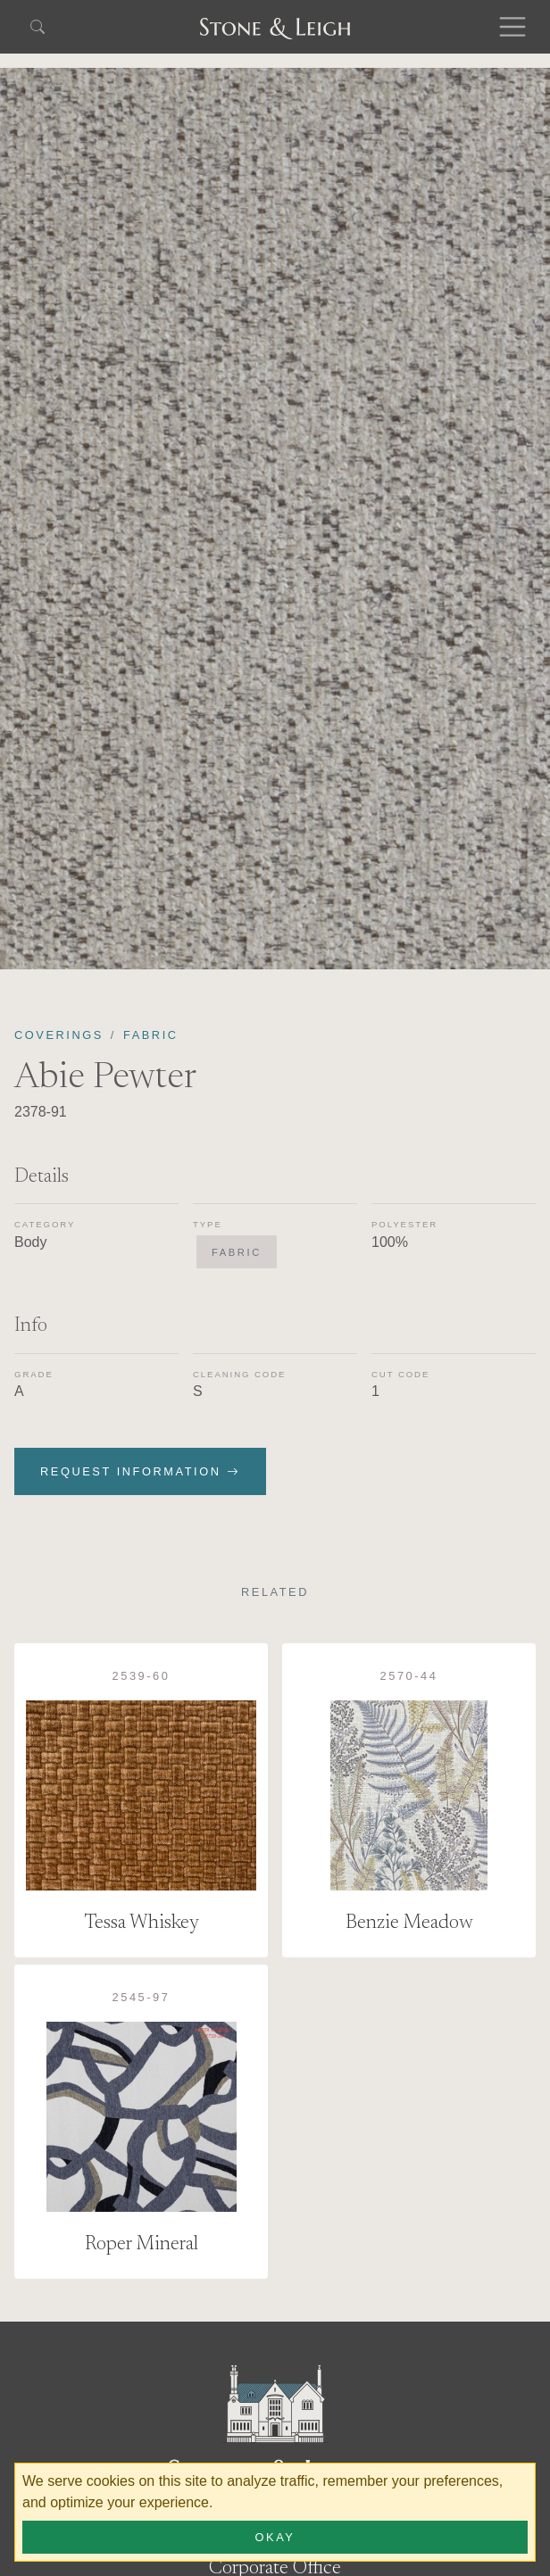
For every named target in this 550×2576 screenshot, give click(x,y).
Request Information (140, 1471)
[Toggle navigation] (512, 26)
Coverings (59, 1035)
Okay (275, 2537)
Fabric (151, 1035)
